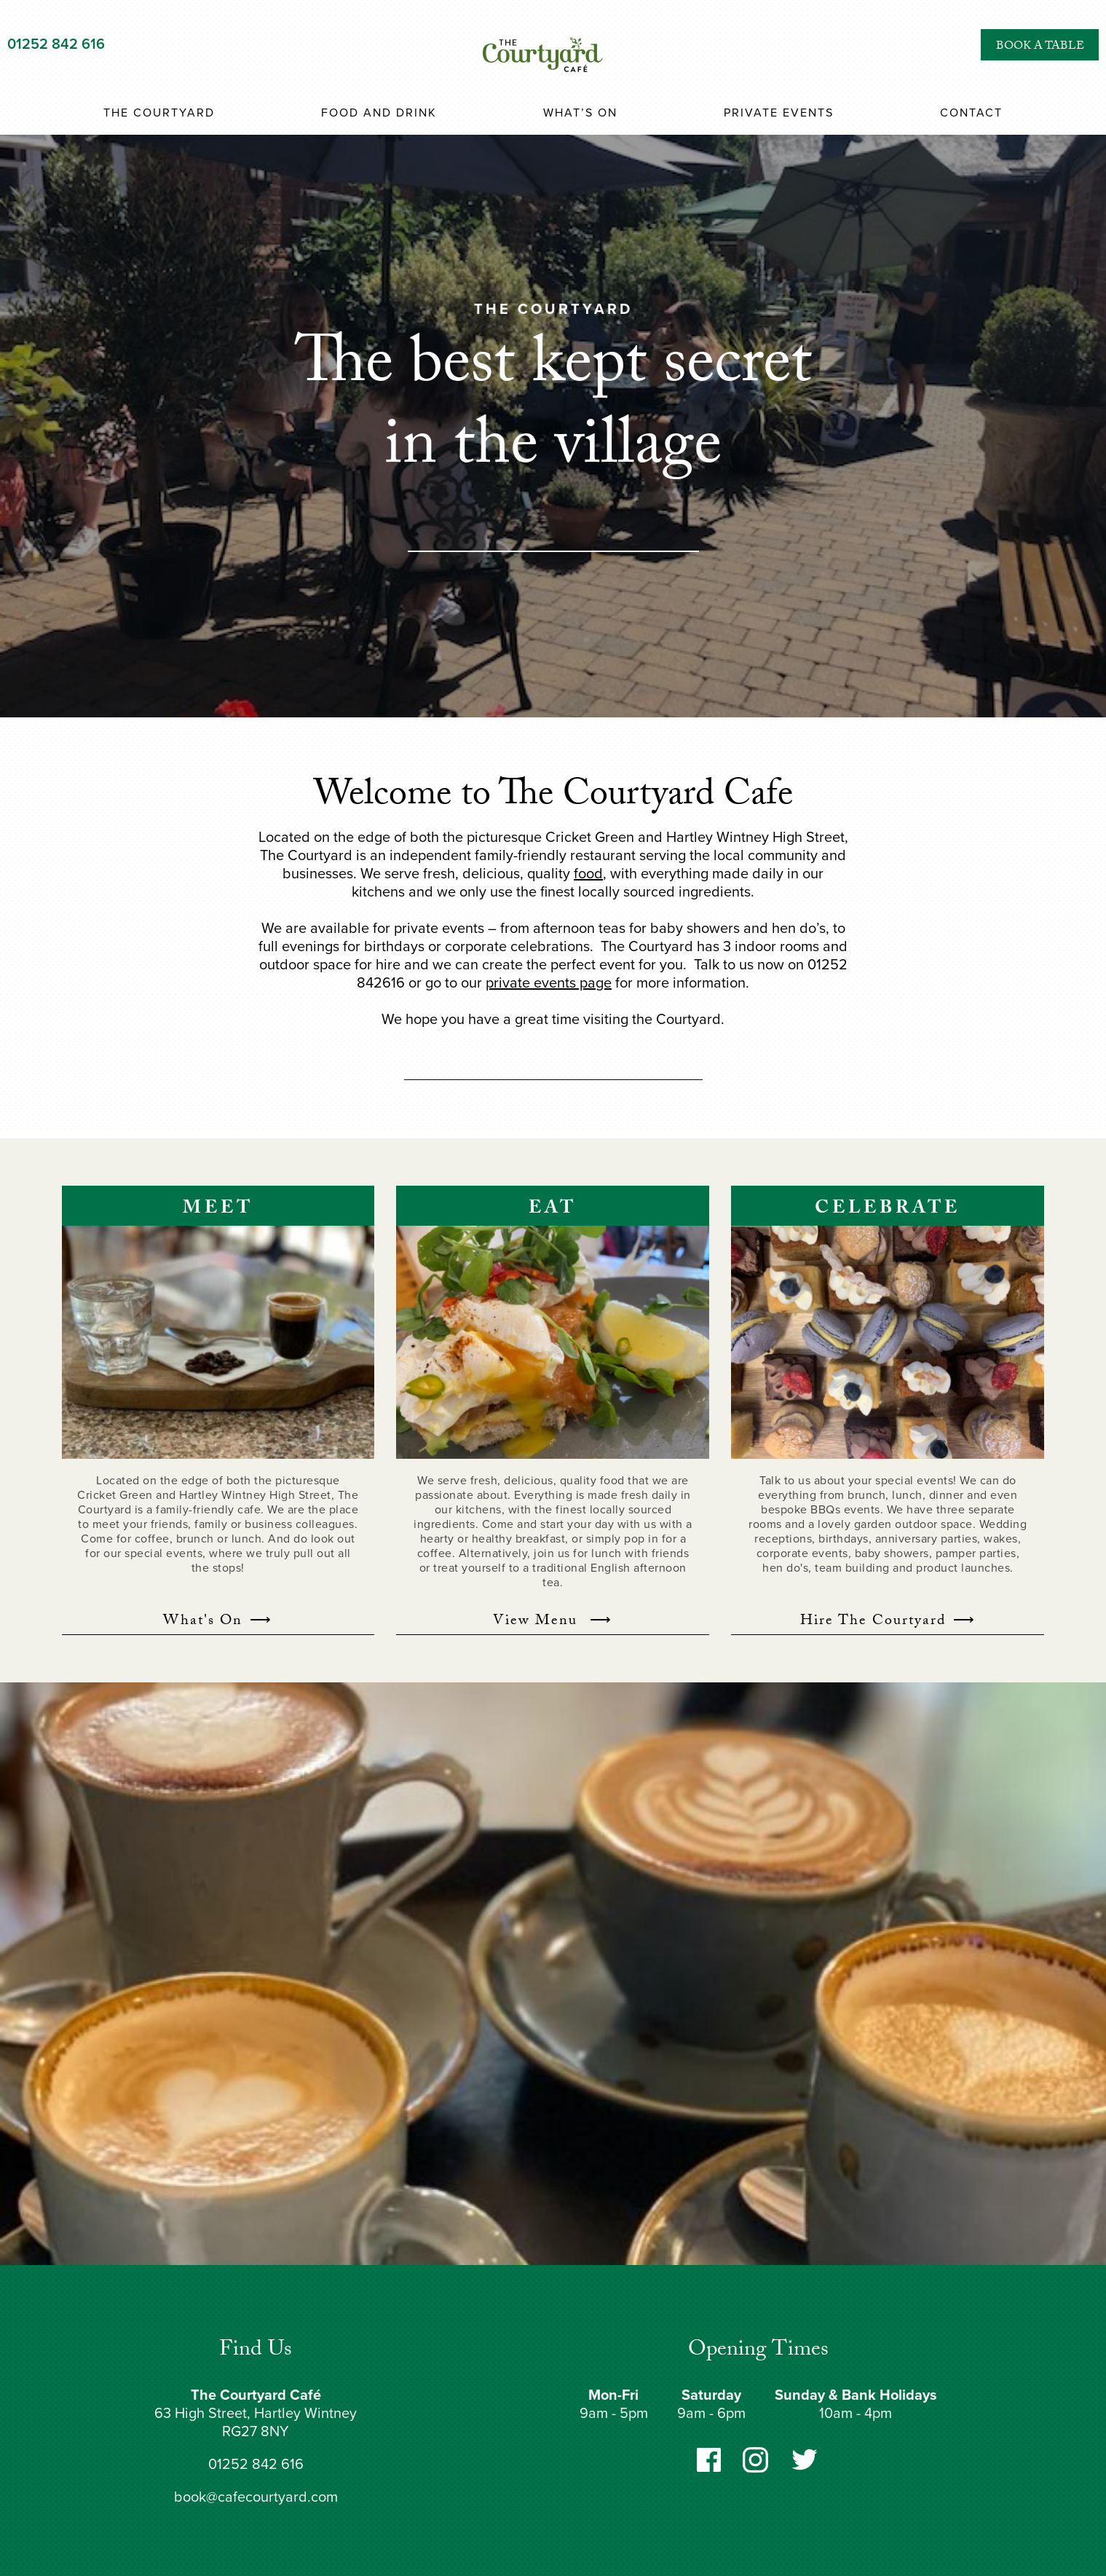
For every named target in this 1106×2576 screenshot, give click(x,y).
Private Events (779, 113)
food (588, 874)
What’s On (580, 113)
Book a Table (1040, 47)
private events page (549, 983)
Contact (971, 113)
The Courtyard (159, 113)
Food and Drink (379, 113)
